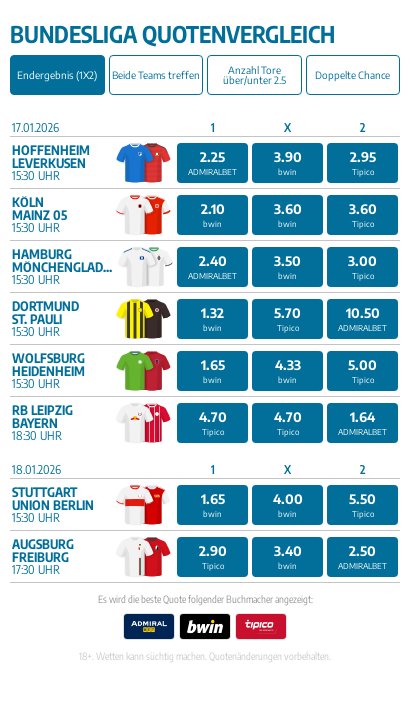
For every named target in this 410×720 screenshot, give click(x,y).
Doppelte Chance (352, 75)
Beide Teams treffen (156, 75)
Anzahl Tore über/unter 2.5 (254, 75)
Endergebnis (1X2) (57, 75)
